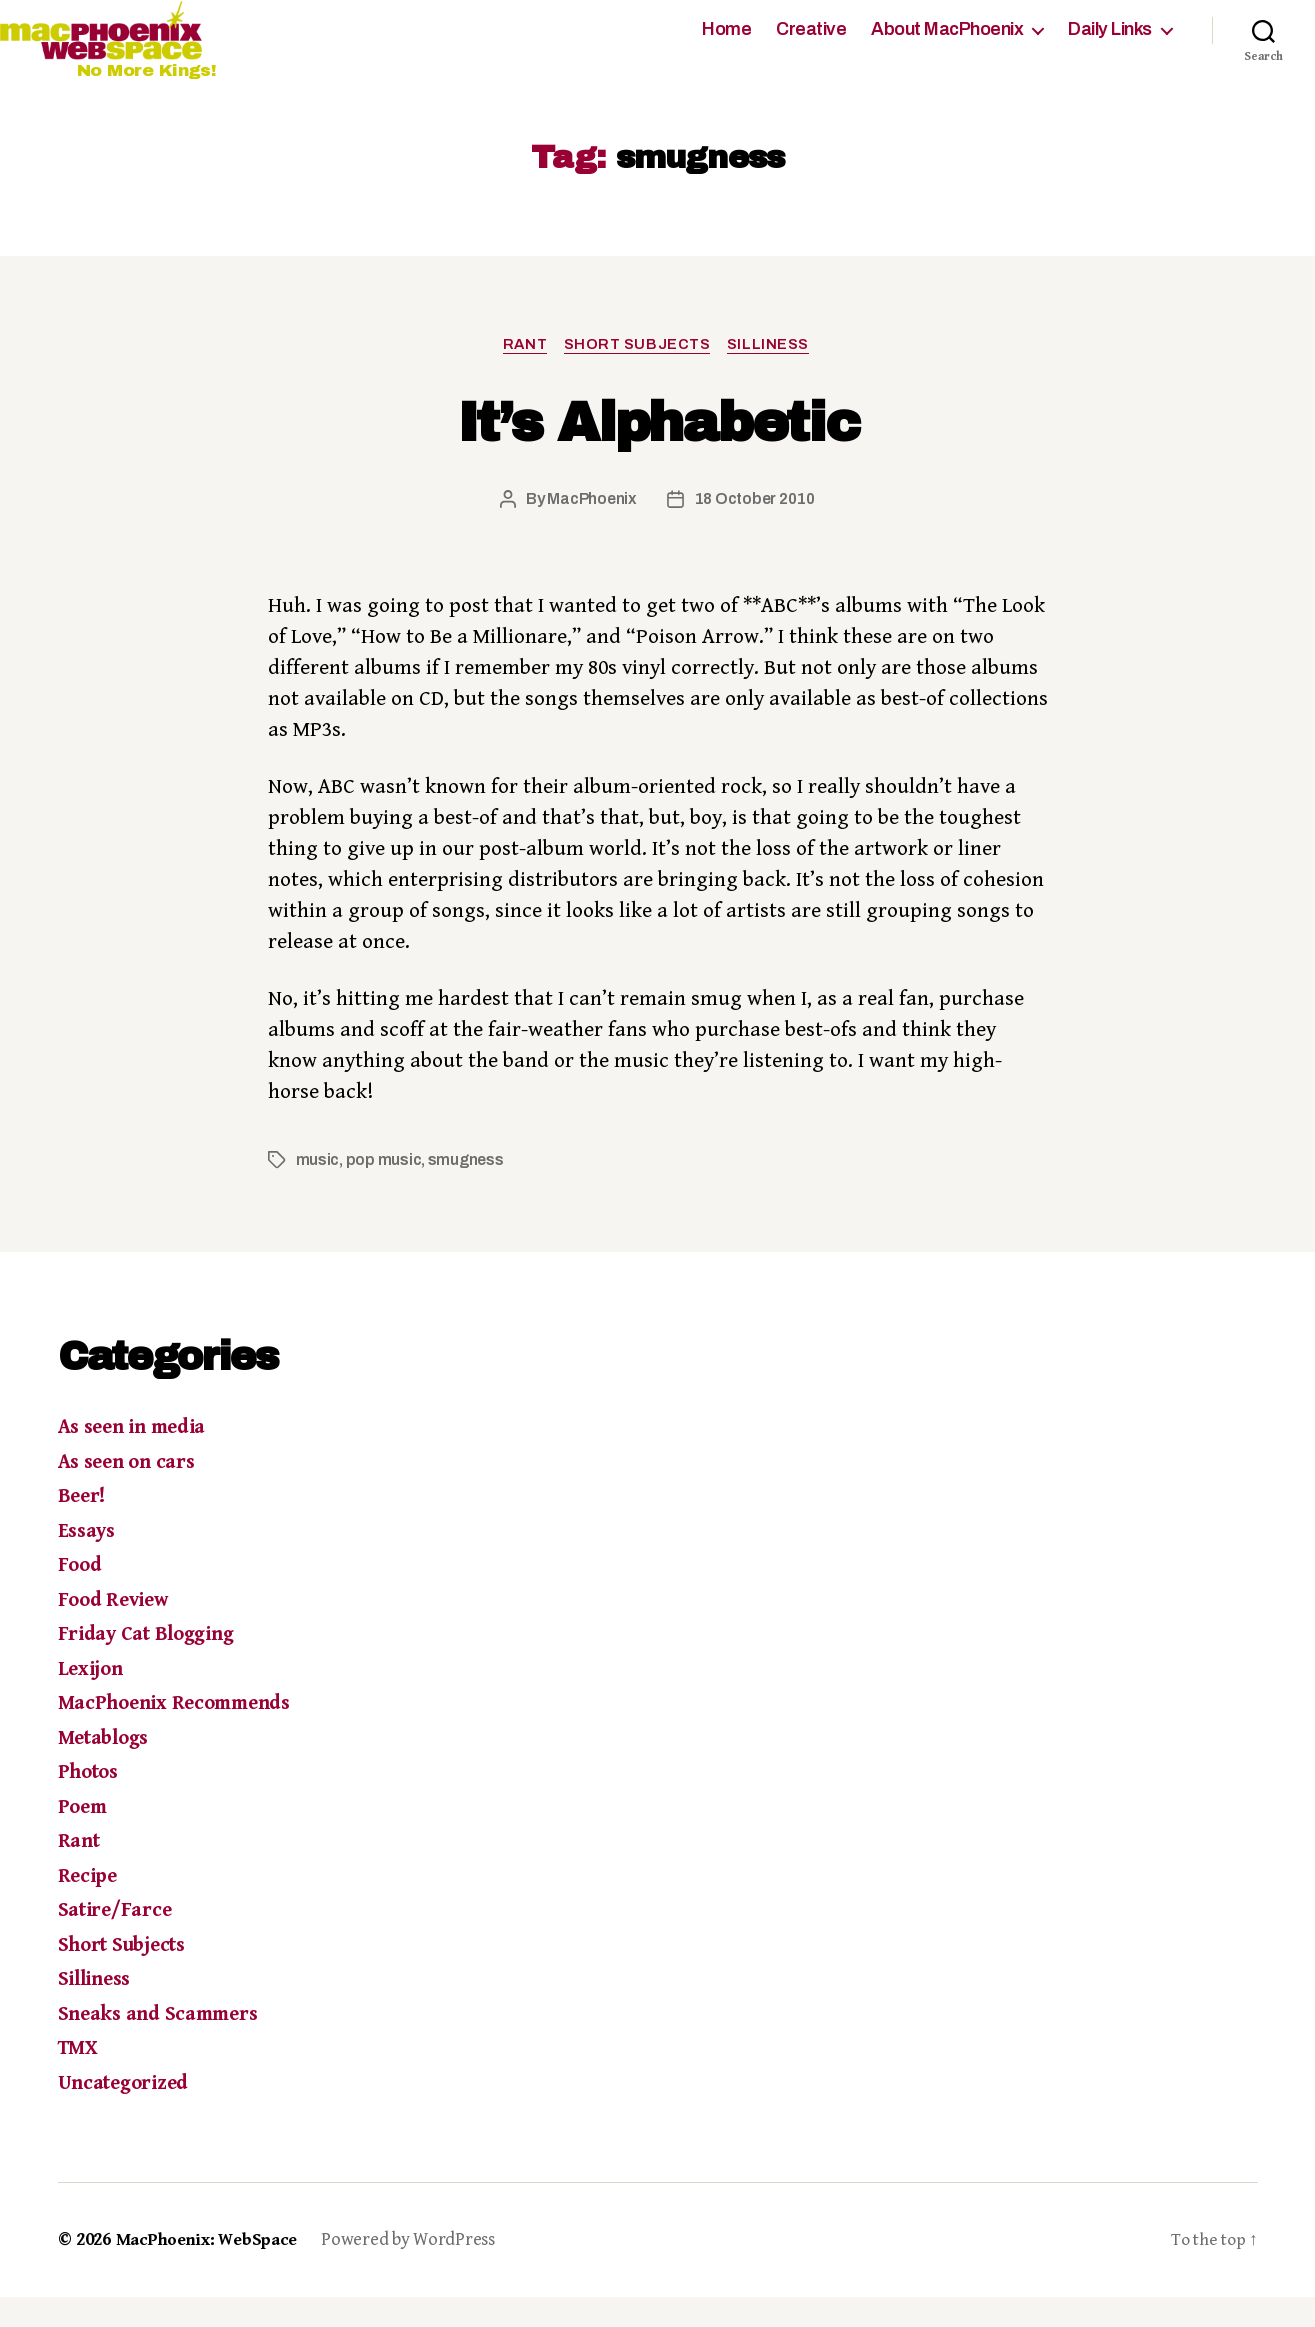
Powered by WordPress (419, 2270)
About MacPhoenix (947, 44)
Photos (91, 1803)
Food (81, 1596)
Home (726, 44)
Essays (89, 1562)
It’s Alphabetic (657, 450)
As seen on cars (131, 1493)
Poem (85, 1838)
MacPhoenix (589, 529)
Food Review (116, 1631)
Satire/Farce (118, 1941)
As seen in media (137, 1458)
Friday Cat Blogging (152, 1665)
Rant (522, 374)
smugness (468, 1190)
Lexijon (92, 1700)
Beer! (83, 1527)
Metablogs (108, 1769)
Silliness (775, 374)
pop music (385, 1190)
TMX (79, 2079)
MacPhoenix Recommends (182, 1734)
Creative (811, 44)
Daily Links (1110, 44)
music (318, 1190)
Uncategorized (128, 2114)
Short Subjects (639, 374)
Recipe (89, 1907)
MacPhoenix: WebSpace (212, 2270)
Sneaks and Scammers (165, 2045)
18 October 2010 (755, 529)
